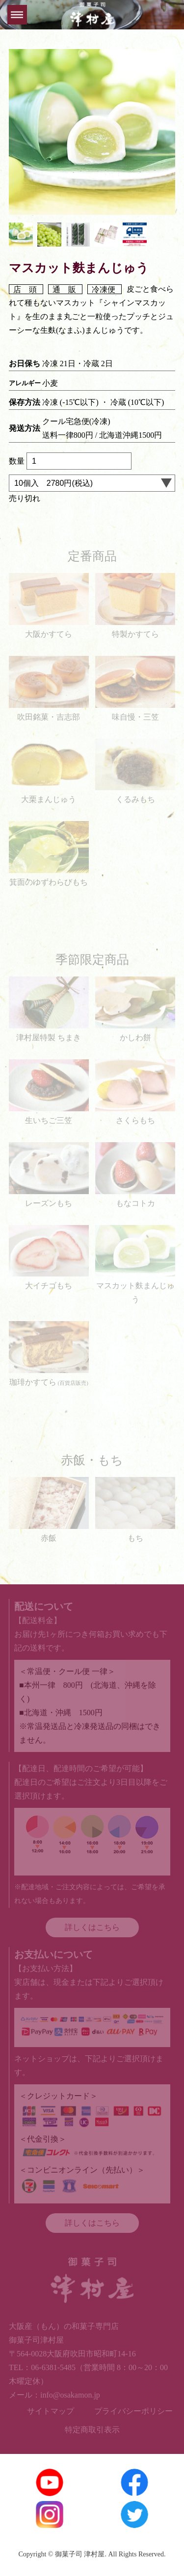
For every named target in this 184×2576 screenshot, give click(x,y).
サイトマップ (50, 2411)
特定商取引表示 (92, 2430)
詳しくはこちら (92, 1927)
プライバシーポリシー (133, 2411)
